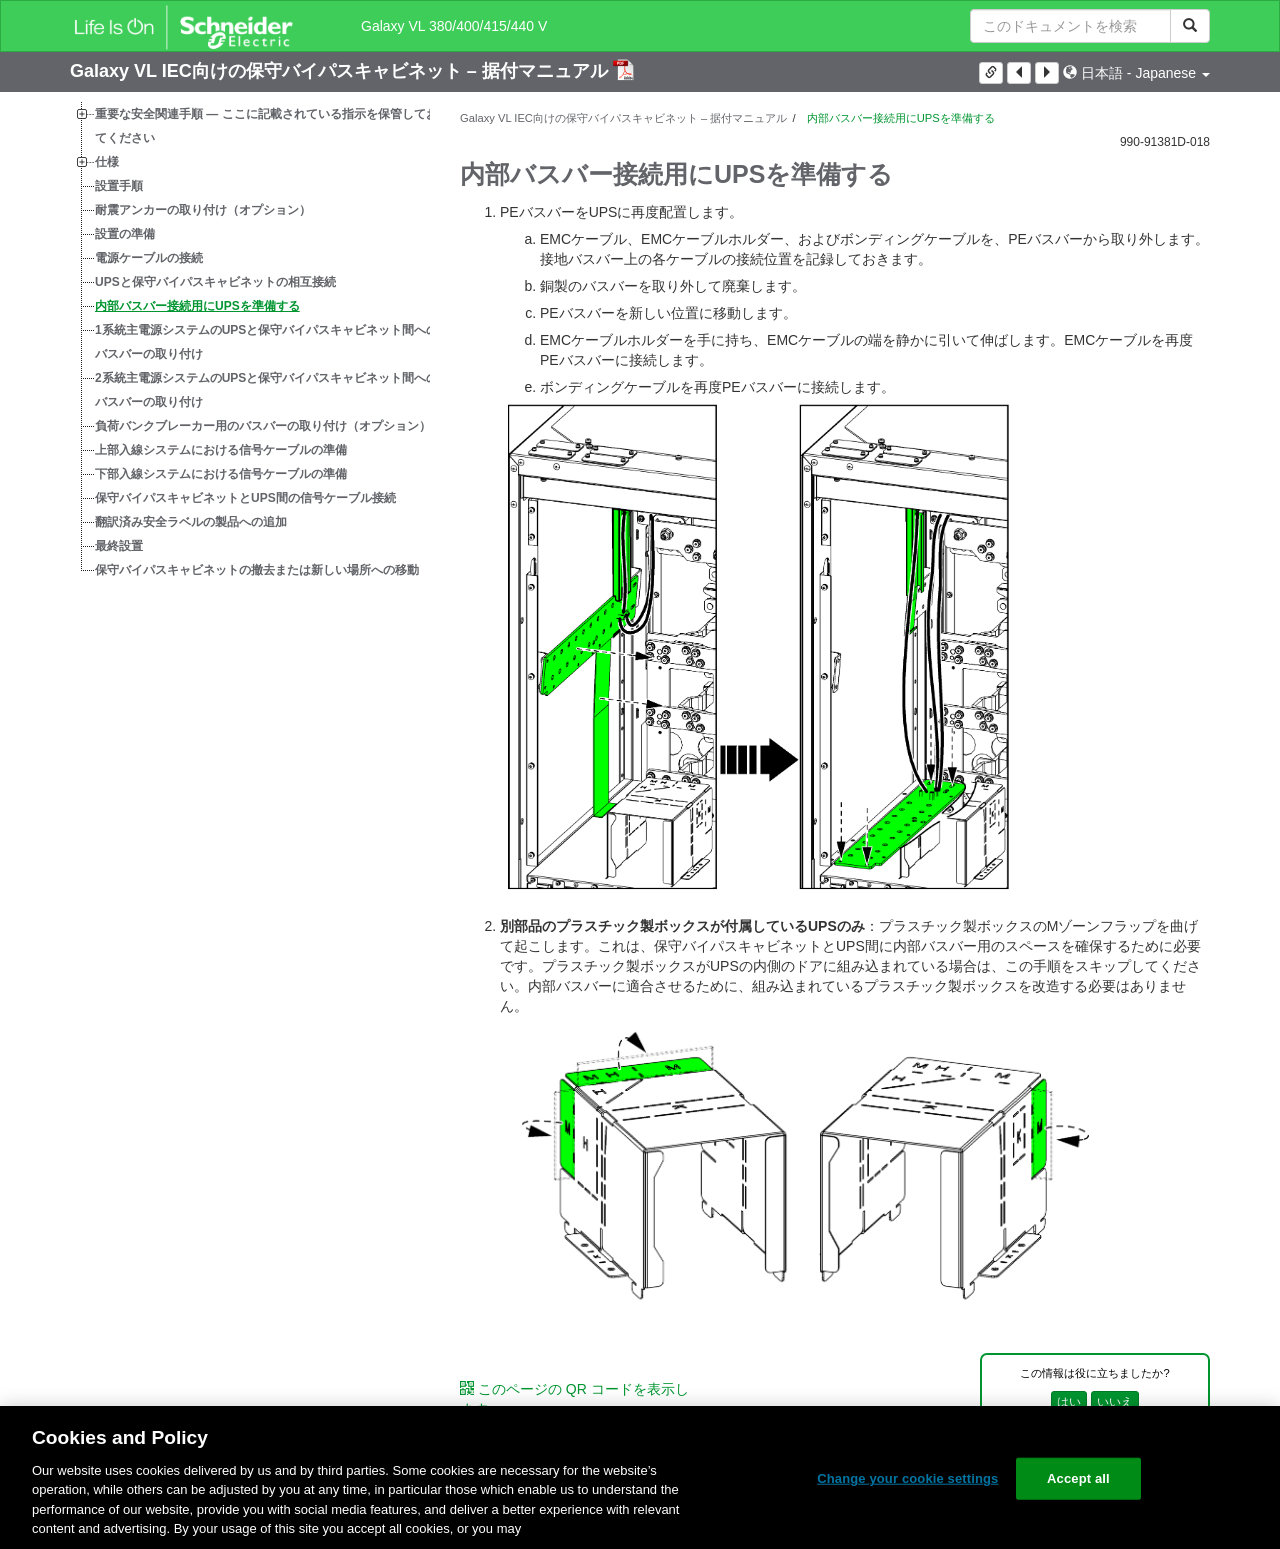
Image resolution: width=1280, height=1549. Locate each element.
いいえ (1115, 1402)
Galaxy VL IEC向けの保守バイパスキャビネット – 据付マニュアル (341, 71)
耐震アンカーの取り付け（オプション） (203, 210)
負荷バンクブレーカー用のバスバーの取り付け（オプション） (263, 426)
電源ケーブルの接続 (149, 258)
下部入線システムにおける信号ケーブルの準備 (221, 474)
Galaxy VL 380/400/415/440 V (454, 26)
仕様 (107, 162)
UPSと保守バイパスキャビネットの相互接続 (215, 282)
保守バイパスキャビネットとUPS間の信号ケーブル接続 (245, 498)
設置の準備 (125, 234)
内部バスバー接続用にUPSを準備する (197, 306)
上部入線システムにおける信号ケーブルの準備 (221, 450)
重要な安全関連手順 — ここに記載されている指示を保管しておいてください (272, 126)
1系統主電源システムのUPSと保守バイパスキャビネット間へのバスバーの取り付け (266, 342)
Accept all (1078, 1478)
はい (1069, 1402)
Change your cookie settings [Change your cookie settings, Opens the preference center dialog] (907, 1478)
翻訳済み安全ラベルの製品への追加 (191, 522)
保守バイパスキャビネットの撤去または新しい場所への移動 (257, 570)
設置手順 (119, 186)
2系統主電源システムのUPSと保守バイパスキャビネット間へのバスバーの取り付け (266, 390)
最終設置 (119, 546)
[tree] (250, 342)
